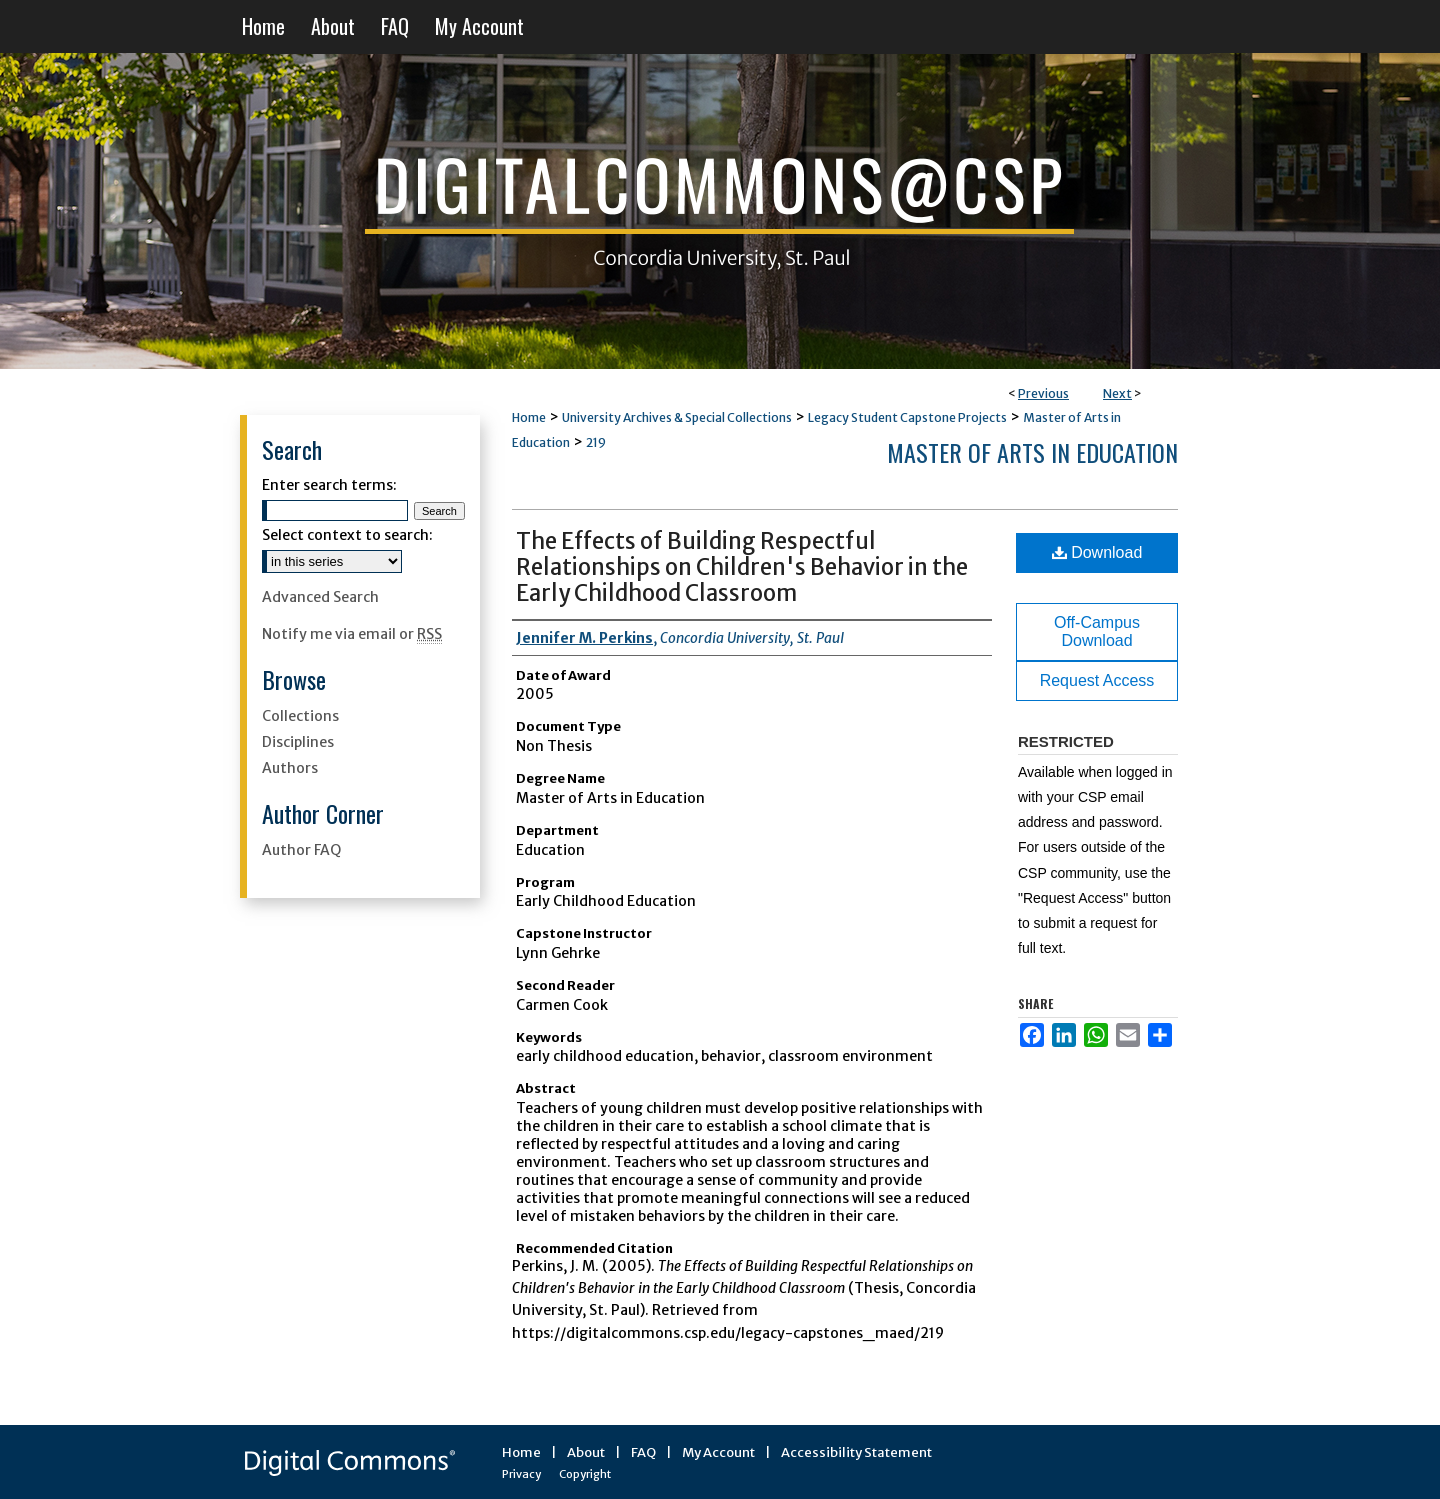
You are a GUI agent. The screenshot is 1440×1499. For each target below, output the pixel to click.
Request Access (1097, 680)
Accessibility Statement (856, 1452)
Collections (300, 716)
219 (596, 442)
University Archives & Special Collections (677, 417)
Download (1097, 552)
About (586, 1452)
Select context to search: (347, 535)
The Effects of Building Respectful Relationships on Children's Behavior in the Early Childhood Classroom (742, 567)
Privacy (521, 1474)
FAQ (643, 1452)
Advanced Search (320, 597)
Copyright (585, 1474)
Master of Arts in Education (1032, 452)
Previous (1043, 393)
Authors (290, 768)
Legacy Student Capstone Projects (907, 417)
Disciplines (298, 742)
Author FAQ (301, 850)
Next (1117, 393)
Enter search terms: (329, 485)
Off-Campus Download (1097, 631)
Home (529, 417)
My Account (718, 1452)
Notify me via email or (352, 634)
